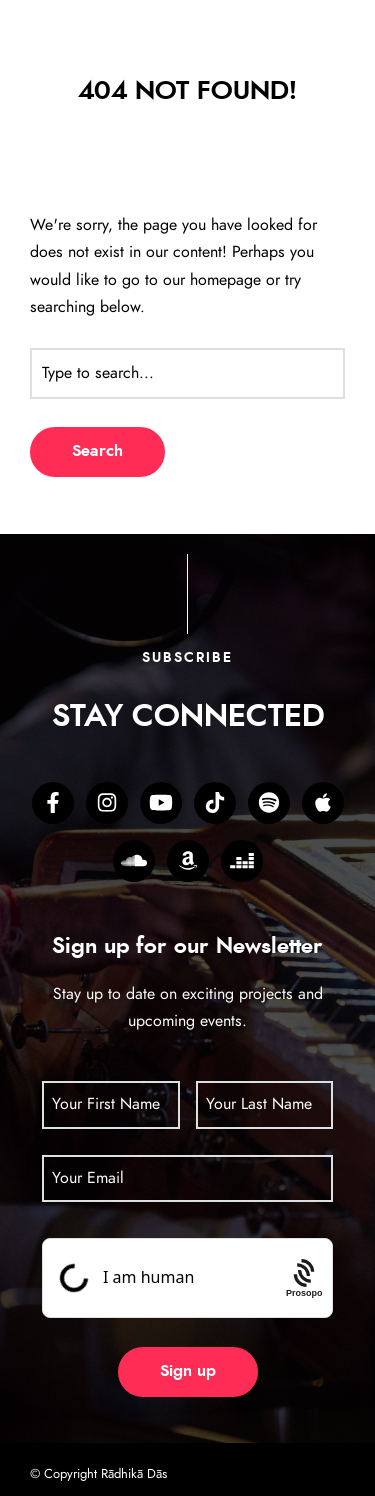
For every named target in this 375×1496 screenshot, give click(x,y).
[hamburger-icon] (319, 56)
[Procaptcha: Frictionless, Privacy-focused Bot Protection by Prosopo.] (304, 1277)
